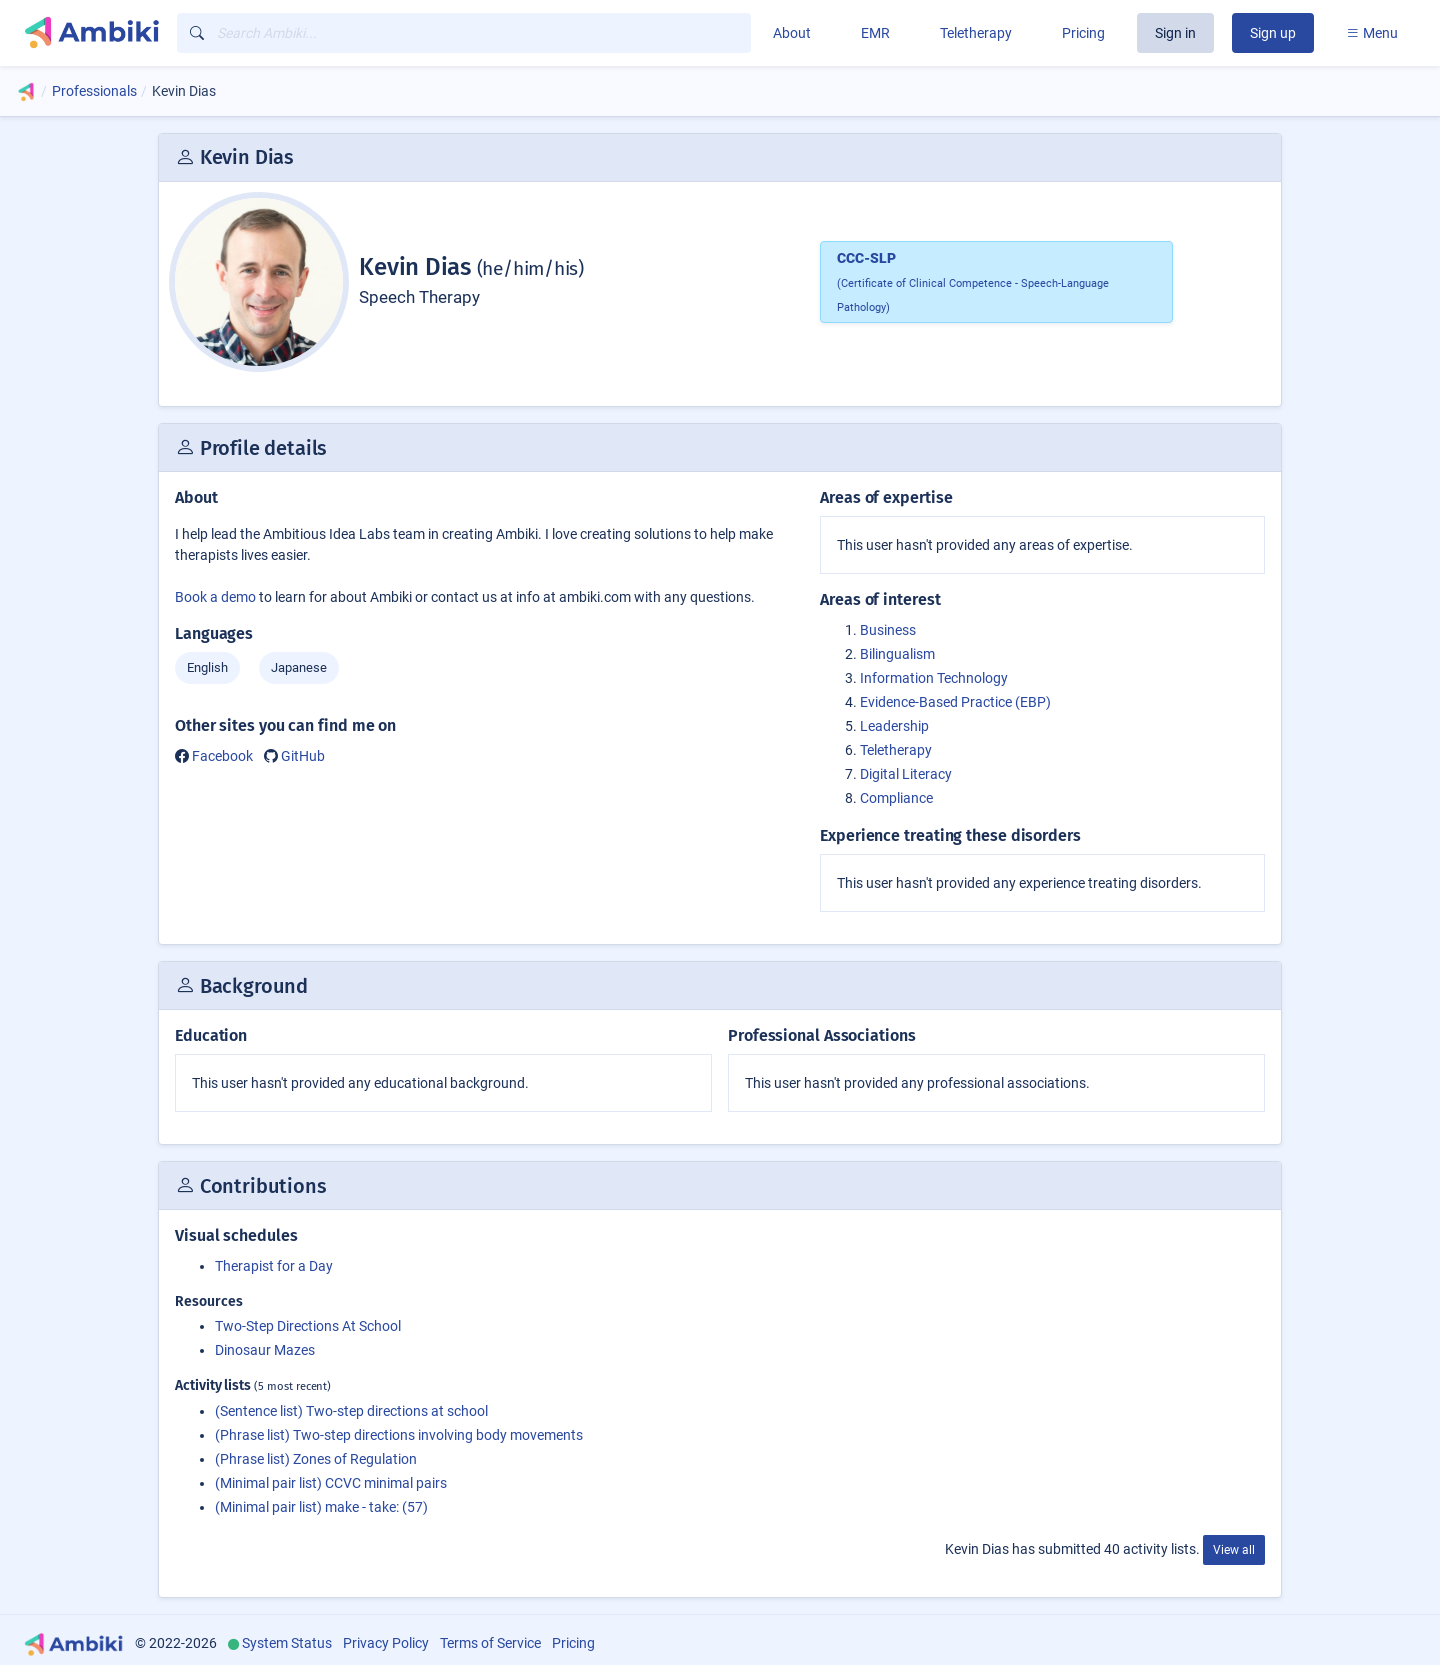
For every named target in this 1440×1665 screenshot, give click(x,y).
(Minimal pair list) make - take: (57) (321, 1507)
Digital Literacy (906, 774)
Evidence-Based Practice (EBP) (955, 702)
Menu (1372, 33)
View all (1234, 1550)
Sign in (1175, 33)
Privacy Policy (386, 1643)
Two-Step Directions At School (308, 1326)
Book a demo (215, 597)
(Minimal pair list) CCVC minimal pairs (331, 1483)
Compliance (896, 798)
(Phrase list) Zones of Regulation (316, 1459)
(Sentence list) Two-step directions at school (351, 1411)
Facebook (222, 756)
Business (888, 630)
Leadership (894, 726)
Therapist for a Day (274, 1266)
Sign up (1273, 33)
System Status (287, 1643)
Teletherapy (976, 33)
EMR (875, 33)
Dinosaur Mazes (265, 1350)
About (792, 33)
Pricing (1083, 33)
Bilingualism (897, 654)
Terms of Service (490, 1643)
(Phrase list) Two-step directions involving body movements (399, 1435)
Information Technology (934, 678)
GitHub (303, 756)
